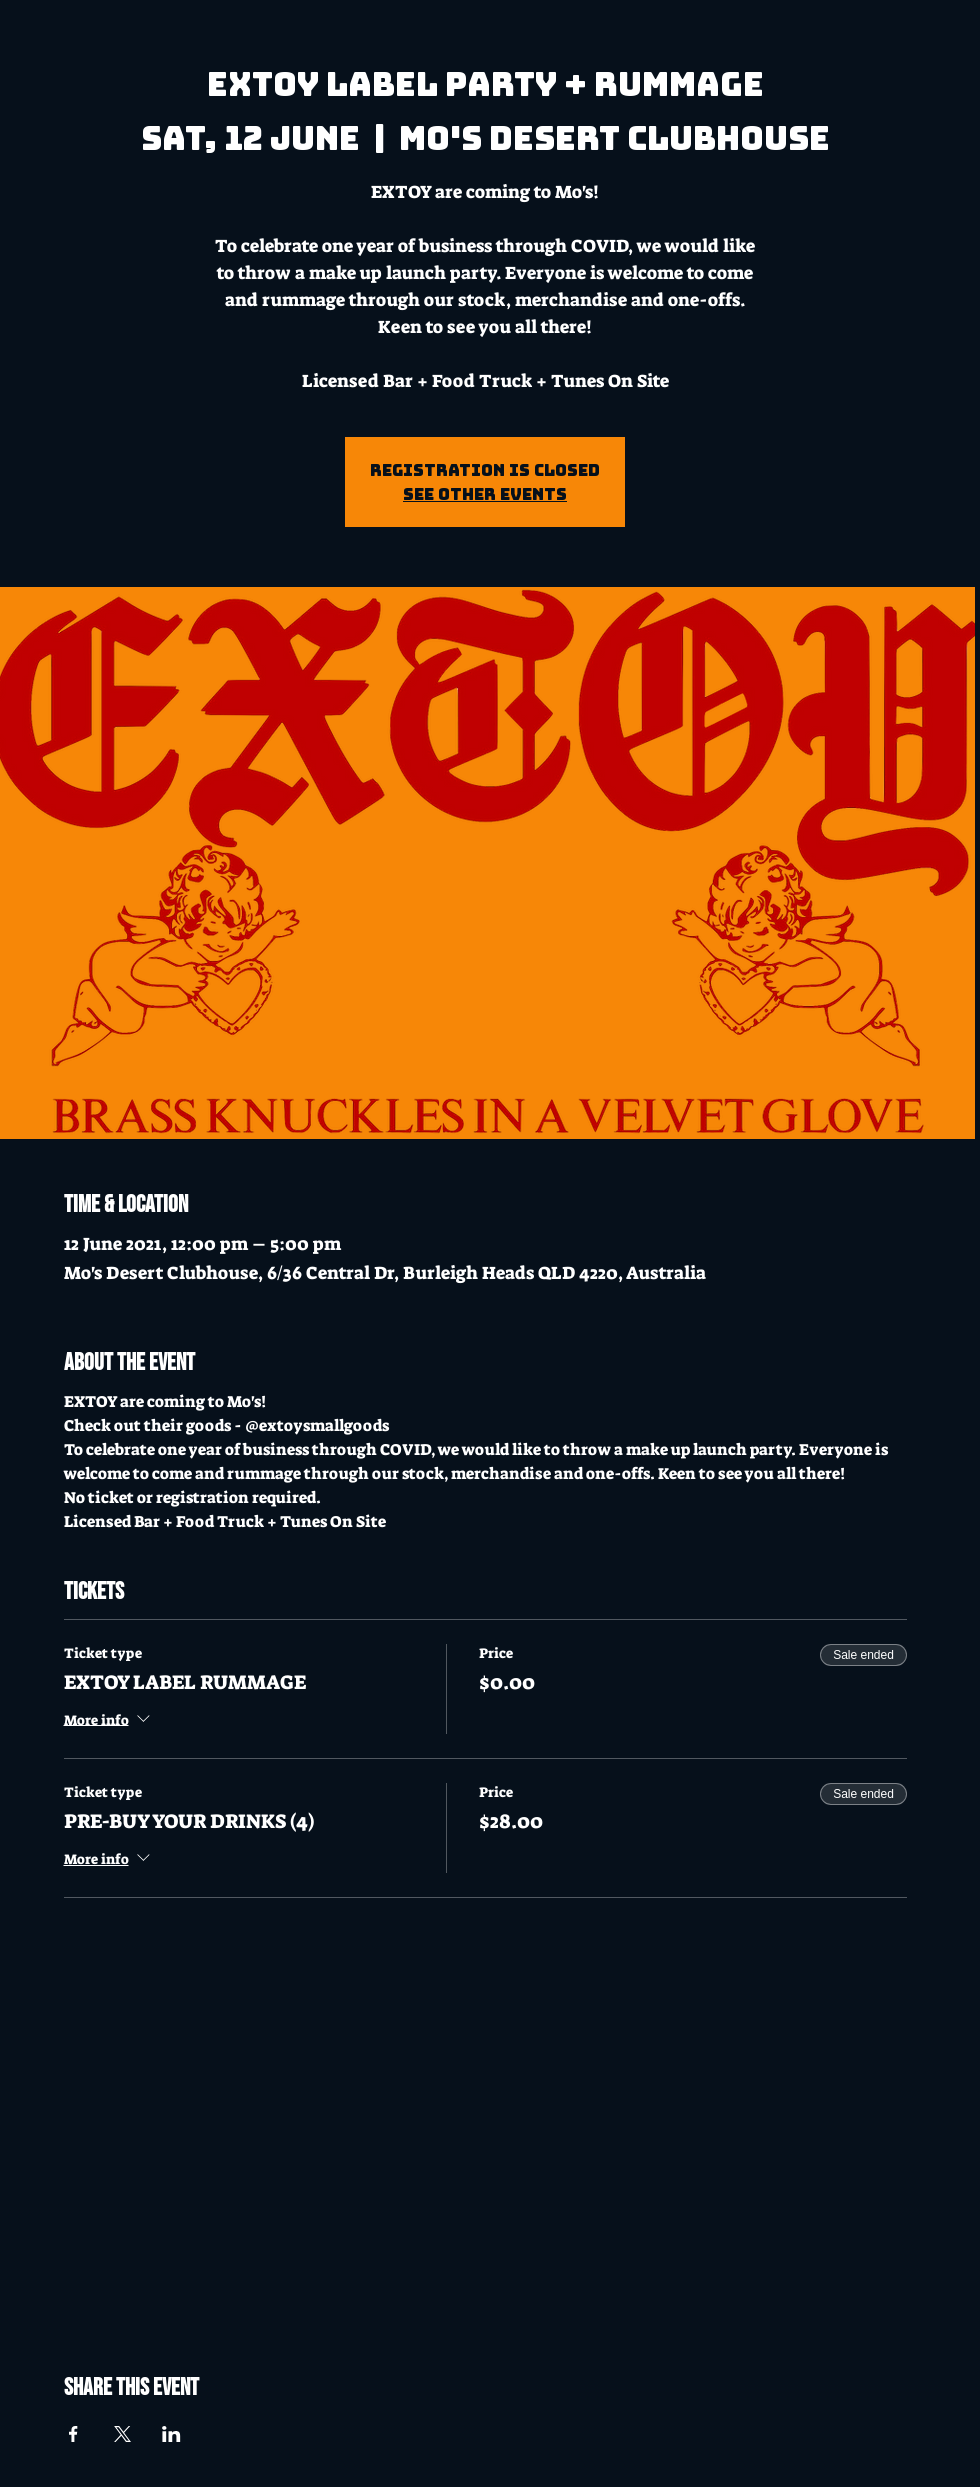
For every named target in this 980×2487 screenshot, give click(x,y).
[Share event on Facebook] (73, 2434)
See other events (485, 494)
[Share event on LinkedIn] (171, 2434)
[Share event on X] (122, 2434)
